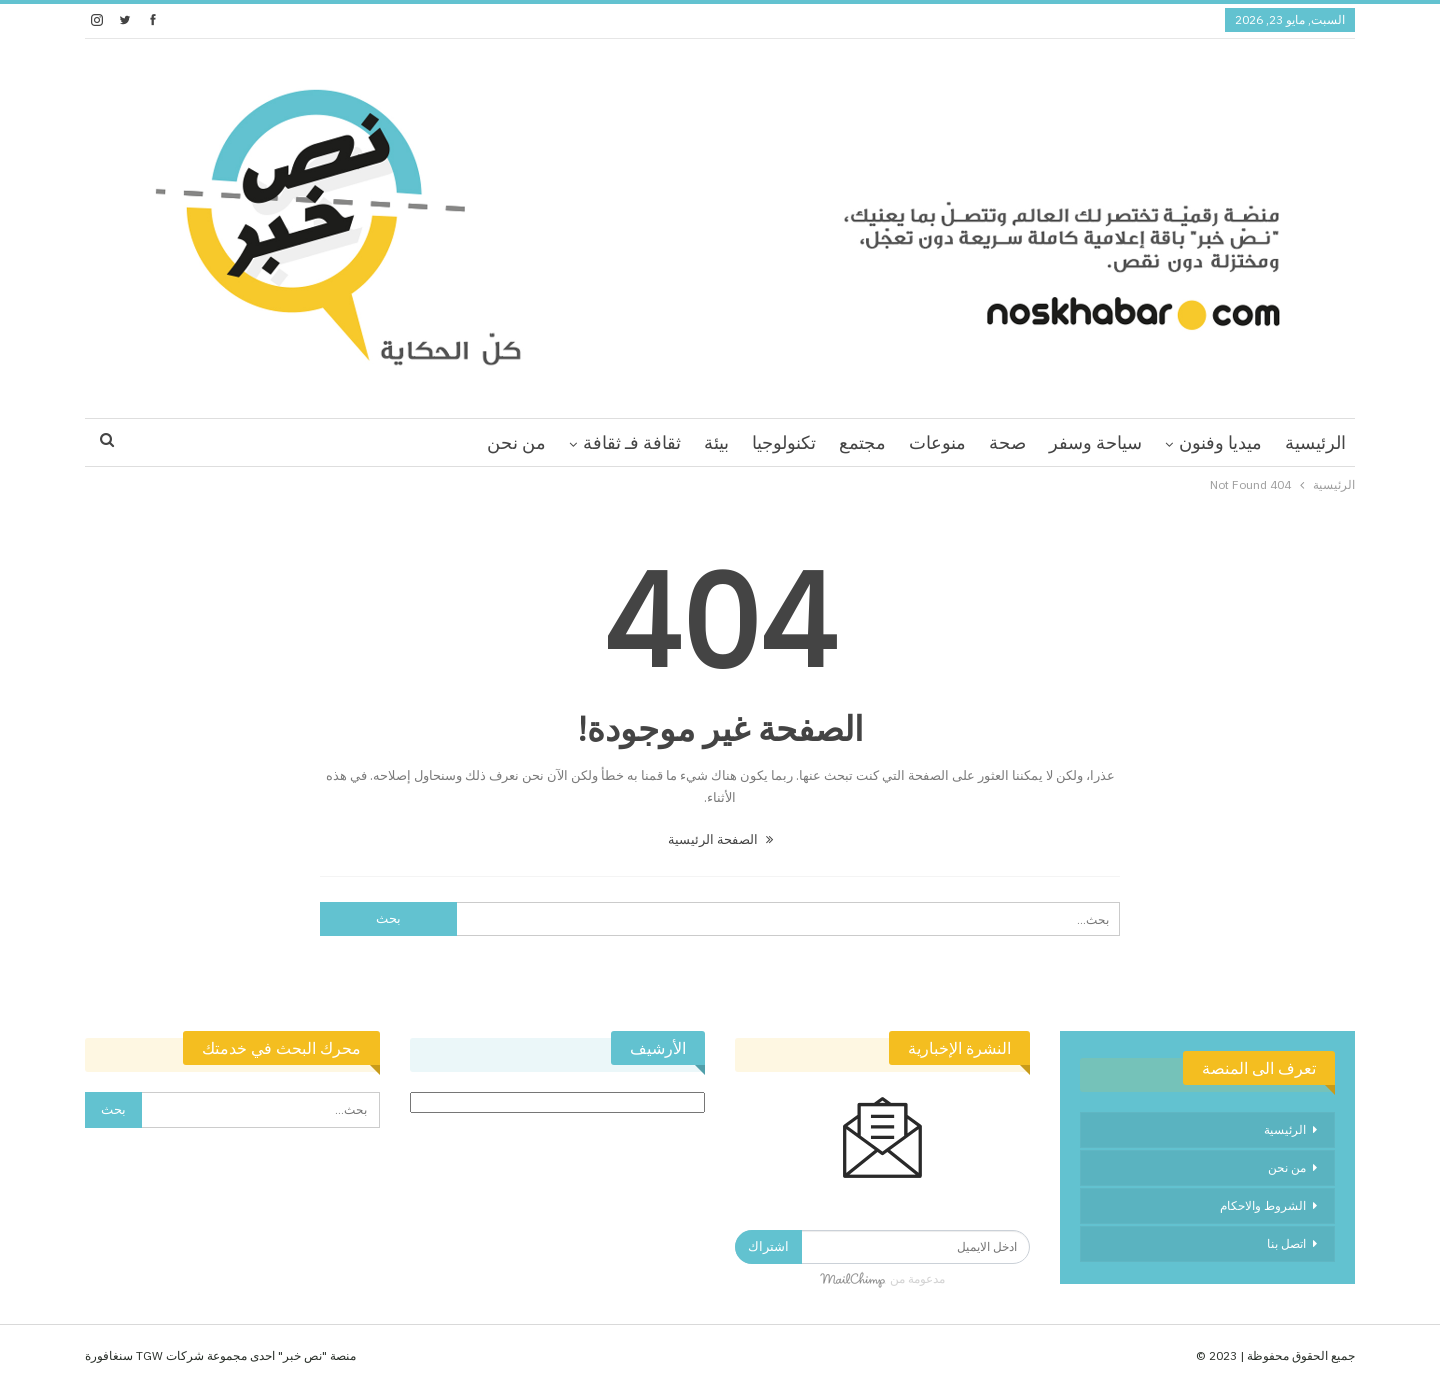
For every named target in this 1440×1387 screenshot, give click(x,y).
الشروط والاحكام (1263, 1205)
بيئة (716, 442)
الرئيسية (1315, 442)
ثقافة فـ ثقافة (632, 442)
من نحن (516, 442)
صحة (1007, 442)
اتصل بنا (1286, 1243)
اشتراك (768, 1246)
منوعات (937, 442)
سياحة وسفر (1095, 442)
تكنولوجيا (784, 442)
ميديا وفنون (1220, 442)
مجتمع (862, 442)
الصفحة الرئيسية (720, 839)
